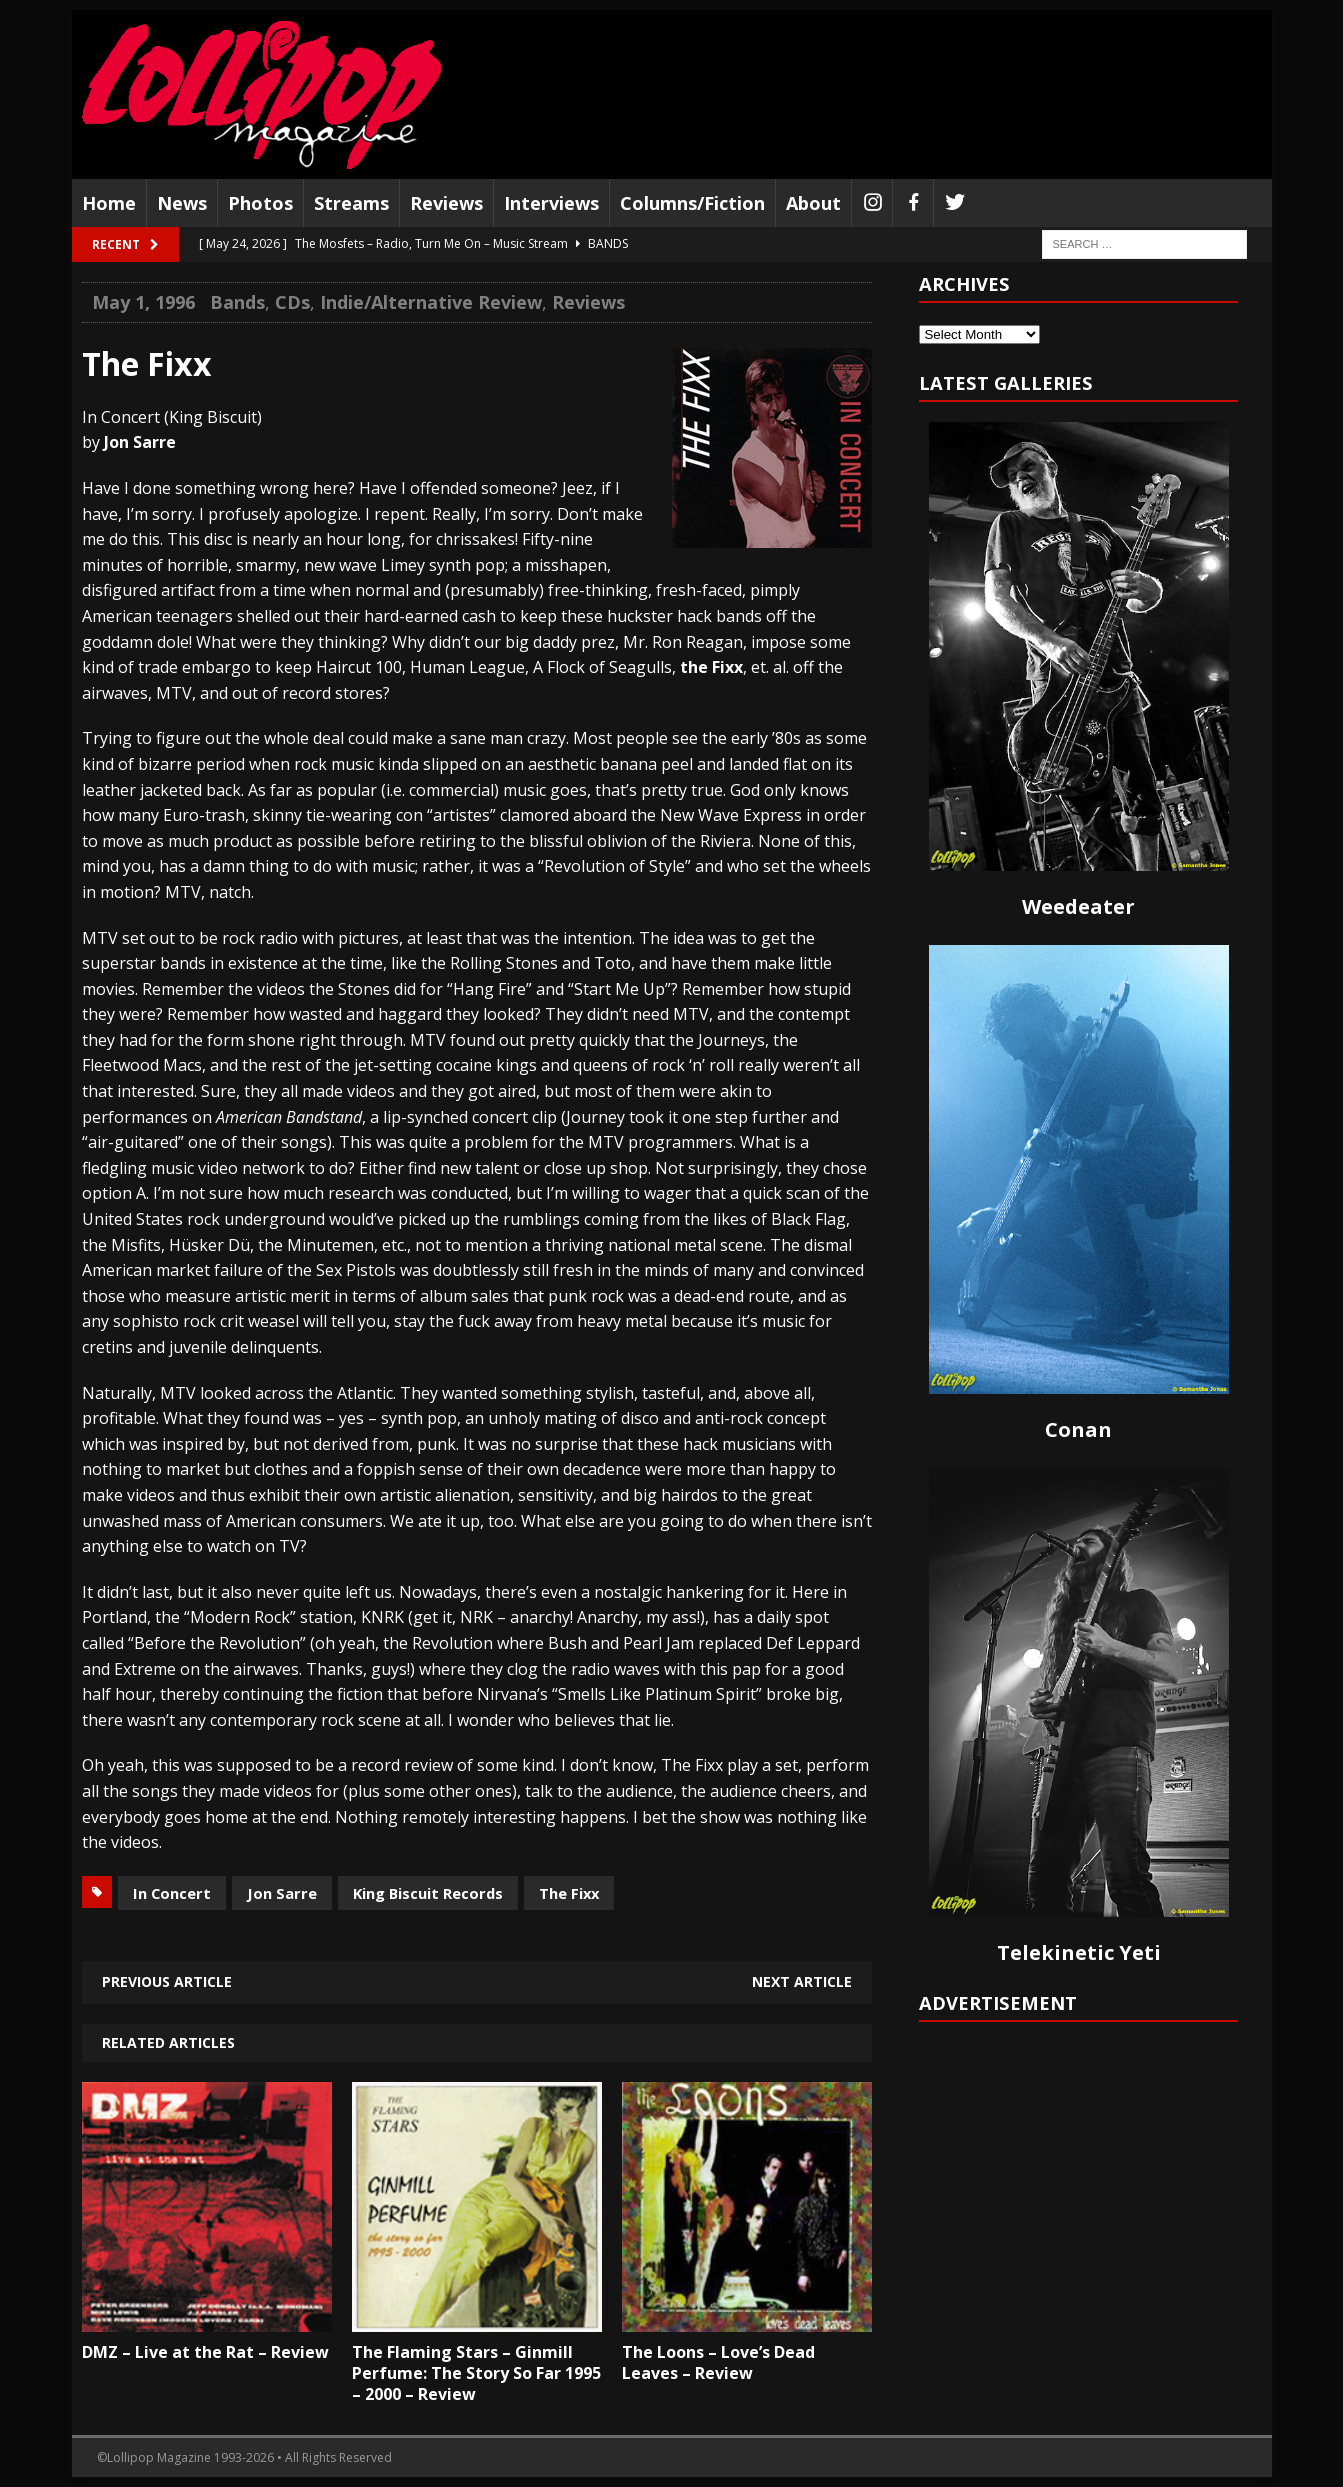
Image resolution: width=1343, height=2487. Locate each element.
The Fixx (569, 1893)
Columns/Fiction (692, 203)
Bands (237, 302)
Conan (1078, 1429)
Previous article (167, 1981)
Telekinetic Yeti (1079, 1952)
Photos (260, 203)
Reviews (446, 203)
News (182, 203)
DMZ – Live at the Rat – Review (205, 2352)
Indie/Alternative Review (431, 302)
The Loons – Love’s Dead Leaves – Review (718, 2362)
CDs (292, 302)
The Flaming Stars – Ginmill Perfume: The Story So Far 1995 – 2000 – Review (476, 2373)
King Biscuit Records (428, 1893)
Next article (802, 1981)
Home (109, 203)
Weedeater (1078, 906)
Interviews (551, 203)
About (813, 203)
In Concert (172, 1893)
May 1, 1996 (143, 302)
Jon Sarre (282, 1893)
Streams (351, 203)
